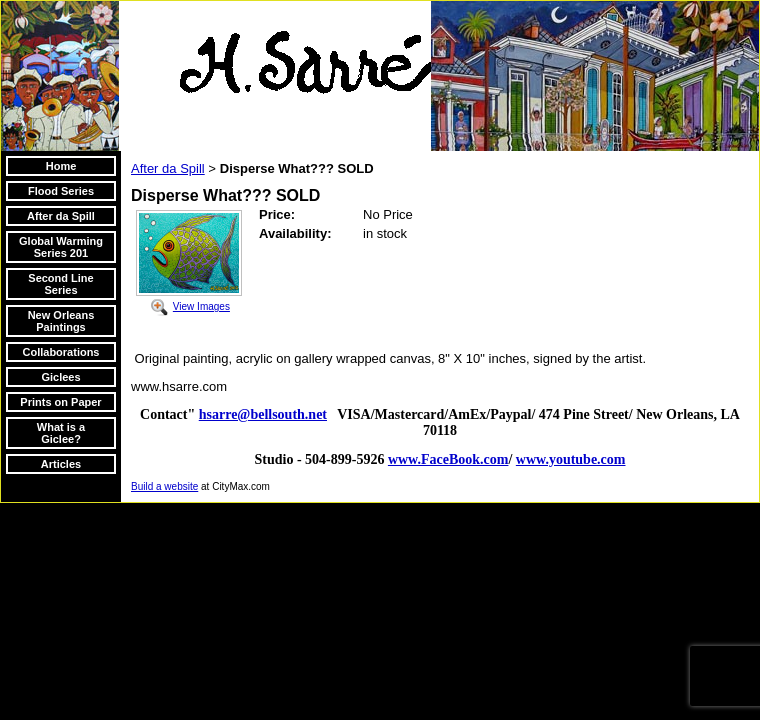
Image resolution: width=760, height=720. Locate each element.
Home (61, 166)
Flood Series (61, 191)
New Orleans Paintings (61, 321)
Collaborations (60, 352)
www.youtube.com (571, 459)
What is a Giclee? (61, 433)
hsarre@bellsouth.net (263, 414)
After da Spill (61, 216)
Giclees (60, 377)
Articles (61, 464)
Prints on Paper (60, 402)
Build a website (164, 486)
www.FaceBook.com (448, 459)
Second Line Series (60, 284)
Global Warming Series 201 (61, 247)
